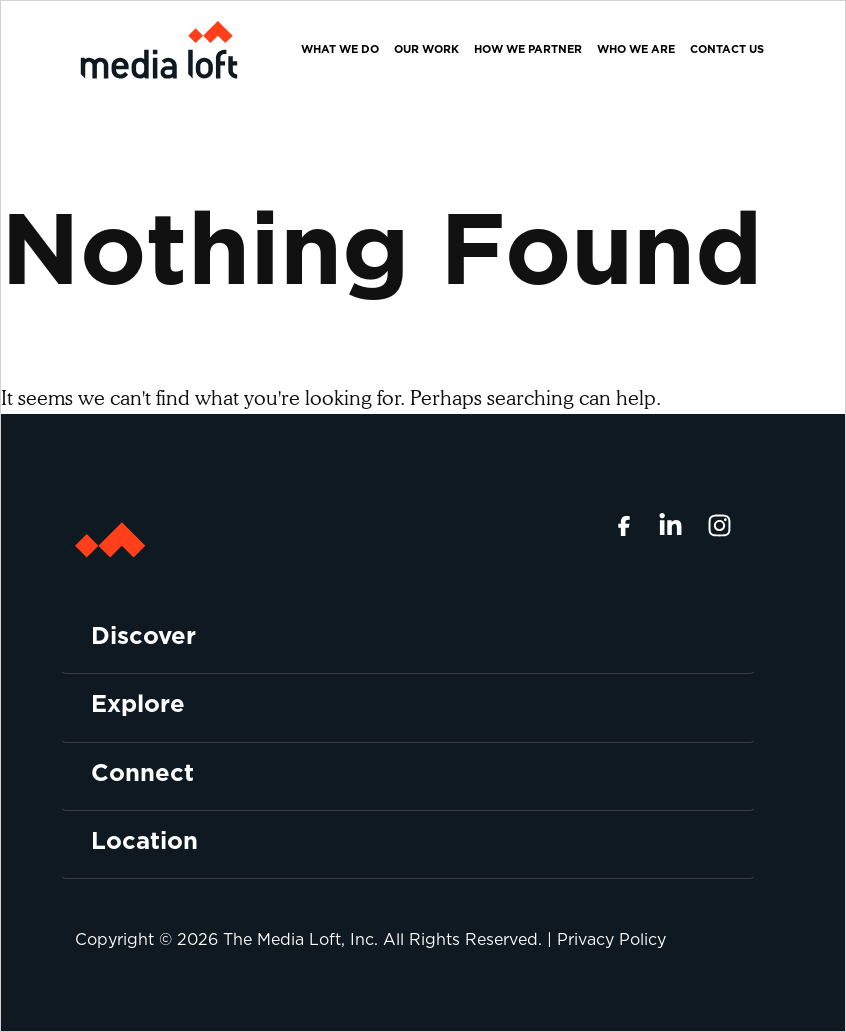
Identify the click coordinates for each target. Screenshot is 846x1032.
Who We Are (636, 49)
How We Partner (528, 49)
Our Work (426, 49)
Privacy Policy (611, 939)
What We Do (340, 49)
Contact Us (727, 49)
